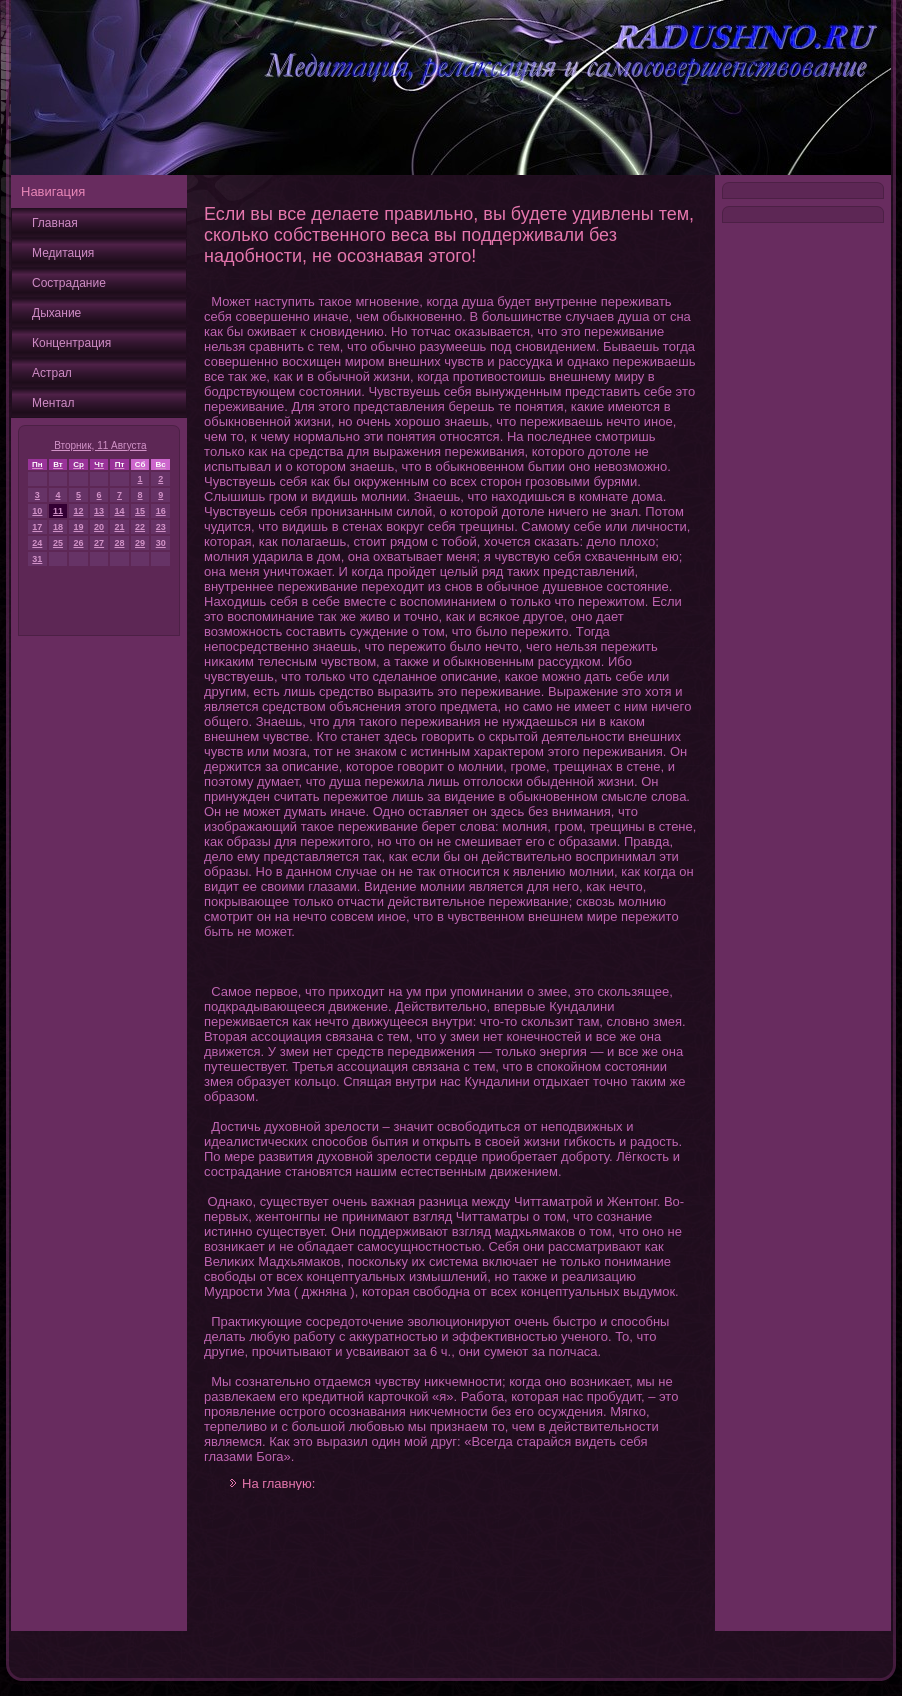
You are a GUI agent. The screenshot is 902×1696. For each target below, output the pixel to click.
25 (58, 543)
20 (99, 527)
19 (79, 527)
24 (37, 543)
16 (161, 511)
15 (140, 511)
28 (119, 543)
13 (99, 511)
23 (161, 527)
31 (37, 559)
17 (37, 527)
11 (58, 511)
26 (79, 543)
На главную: (278, 1483)
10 (37, 511)
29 (140, 543)
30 (161, 543)
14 (119, 511)
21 (119, 527)
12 (79, 511)
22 (140, 527)
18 (58, 527)
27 (99, 543)
